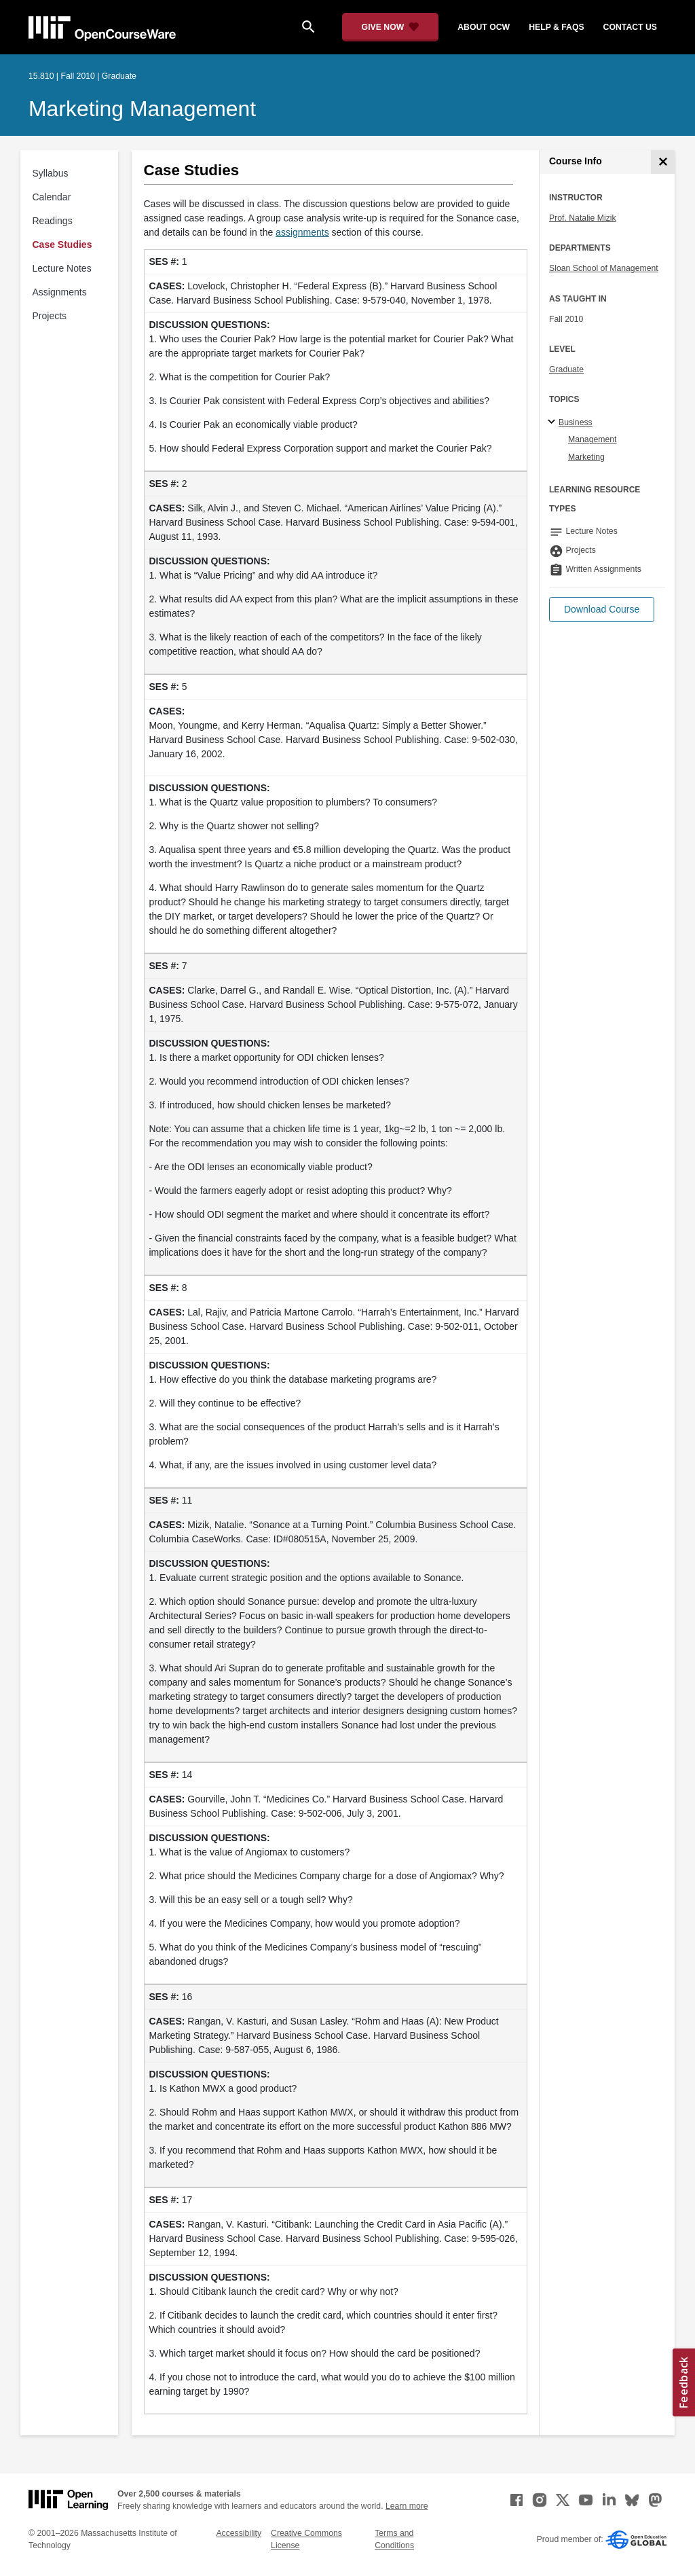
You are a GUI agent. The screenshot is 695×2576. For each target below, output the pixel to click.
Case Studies (62, 244)
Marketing (586, 457)
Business (576, 422)
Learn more (407, 2506)
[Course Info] (663, 162)
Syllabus (51, 173)
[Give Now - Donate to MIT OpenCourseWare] (390, 27)
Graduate (566, 369)
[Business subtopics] (553, 422)
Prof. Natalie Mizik (582, 218)
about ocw (483, 27)
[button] (601, 609)
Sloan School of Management (603, 268)
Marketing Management (142, 108)
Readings (53, 220)
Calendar (52, 197)
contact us (630, 27)
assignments (302, 232)
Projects (50, 315)
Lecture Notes (62, 268)
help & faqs (556, 27)
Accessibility (238, 2533)
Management (592, 439)
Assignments (60, 292)
